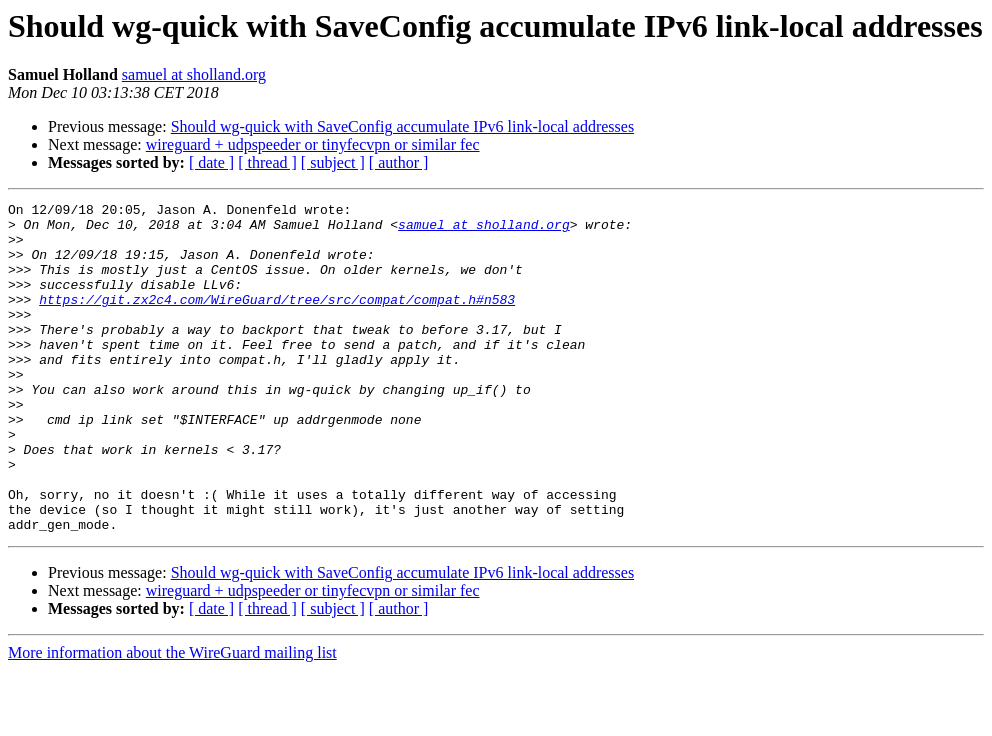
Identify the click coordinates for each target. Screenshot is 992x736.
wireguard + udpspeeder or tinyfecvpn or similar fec (313, 144)
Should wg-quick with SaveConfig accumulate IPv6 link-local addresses (402, 126)
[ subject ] (333, 162)
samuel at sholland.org (194, 74)
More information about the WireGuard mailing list (172, 718)
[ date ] (211, 162)
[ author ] (399, 162)
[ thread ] (267, 162)
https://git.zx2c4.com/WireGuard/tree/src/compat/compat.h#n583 (277, 320)
